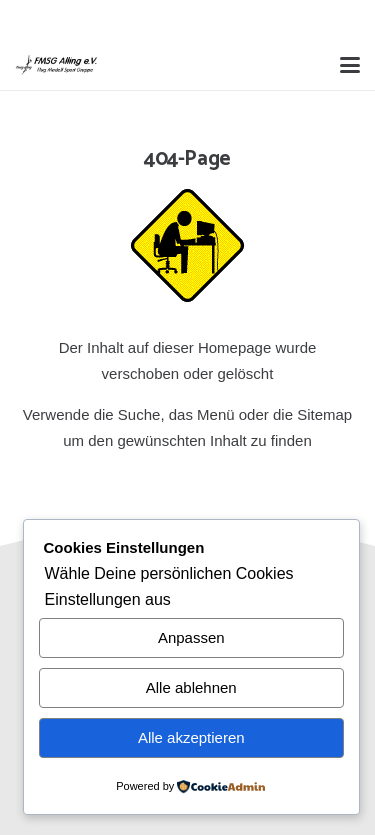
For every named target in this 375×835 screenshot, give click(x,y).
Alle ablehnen (191, 687)
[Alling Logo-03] (56, 65)
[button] (350, 65)
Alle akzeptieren (191, 737)
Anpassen (191, 637)
